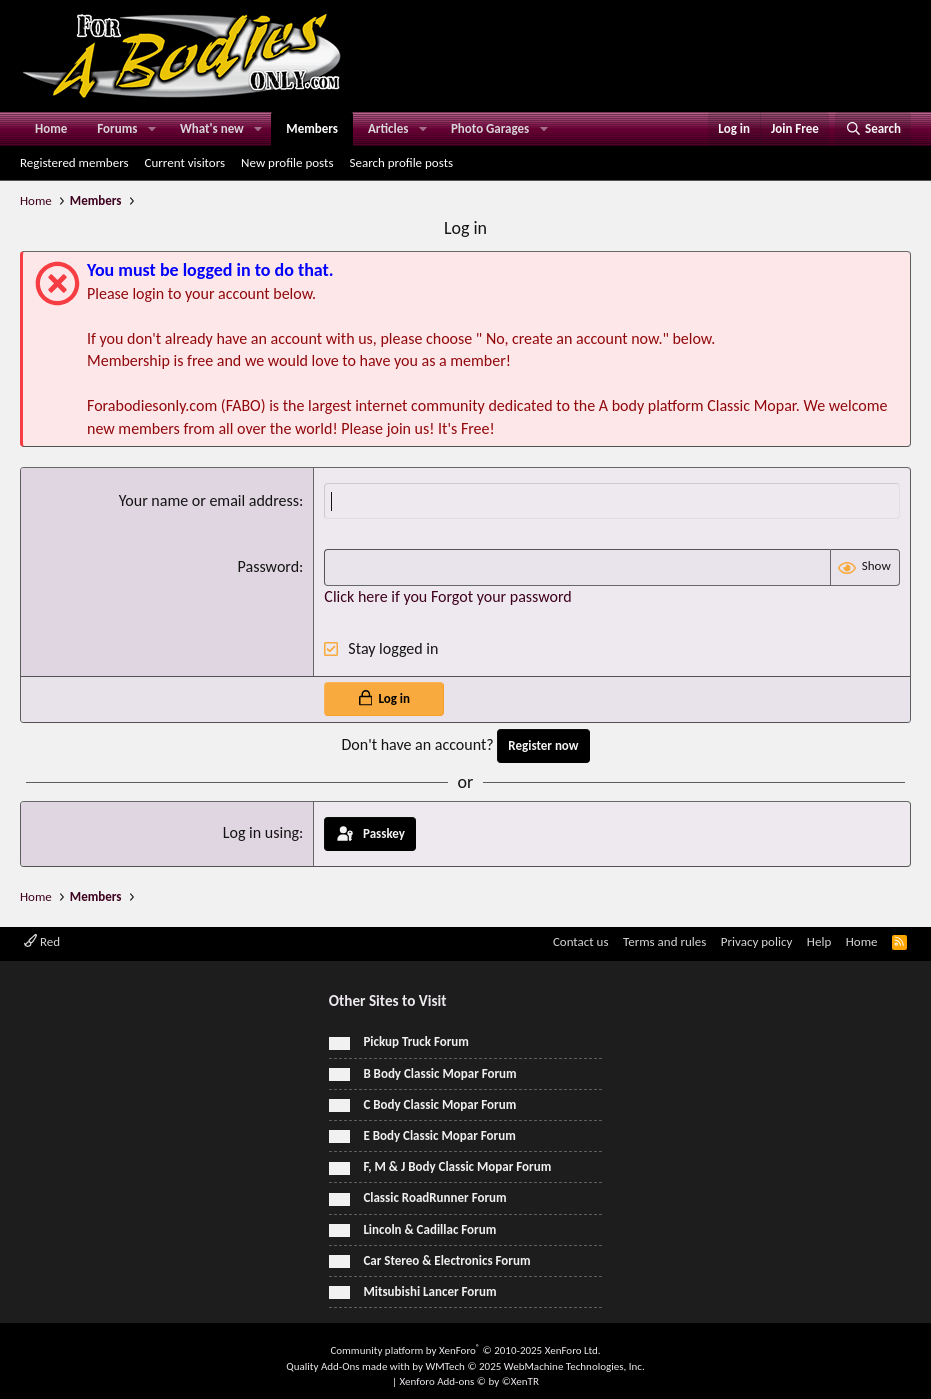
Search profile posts (401, 162)
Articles (388, 128)
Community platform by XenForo (465, 1350)
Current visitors (185, 162)
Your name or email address (209, 500)
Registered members (74, 162)
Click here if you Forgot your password (447, 596)
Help (819, 941)
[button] (152, 129)
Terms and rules (664, 941)
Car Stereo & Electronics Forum (440, 1260)
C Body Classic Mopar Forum (433, 1104)
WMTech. (534, 1366)
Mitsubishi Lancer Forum (423, 1291)
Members (312, 128)
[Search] (873, 129)
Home (51, 128)
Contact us (581, 941)
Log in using (261, 832)
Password (269, 566)
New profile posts (287, 162)
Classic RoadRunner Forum (428, 1197)
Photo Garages (490, 128)
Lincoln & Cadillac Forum (423, 1229)
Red (42, 941)
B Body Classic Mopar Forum (433, 1073)
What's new (212, 128)
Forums (117, 128)
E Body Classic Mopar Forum (432, 1135)
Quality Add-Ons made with (349, 1366)
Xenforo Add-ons (469, 1381)
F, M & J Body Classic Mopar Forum (450, 1166)
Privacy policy (757, 941)
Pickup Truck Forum (409, 1041)
